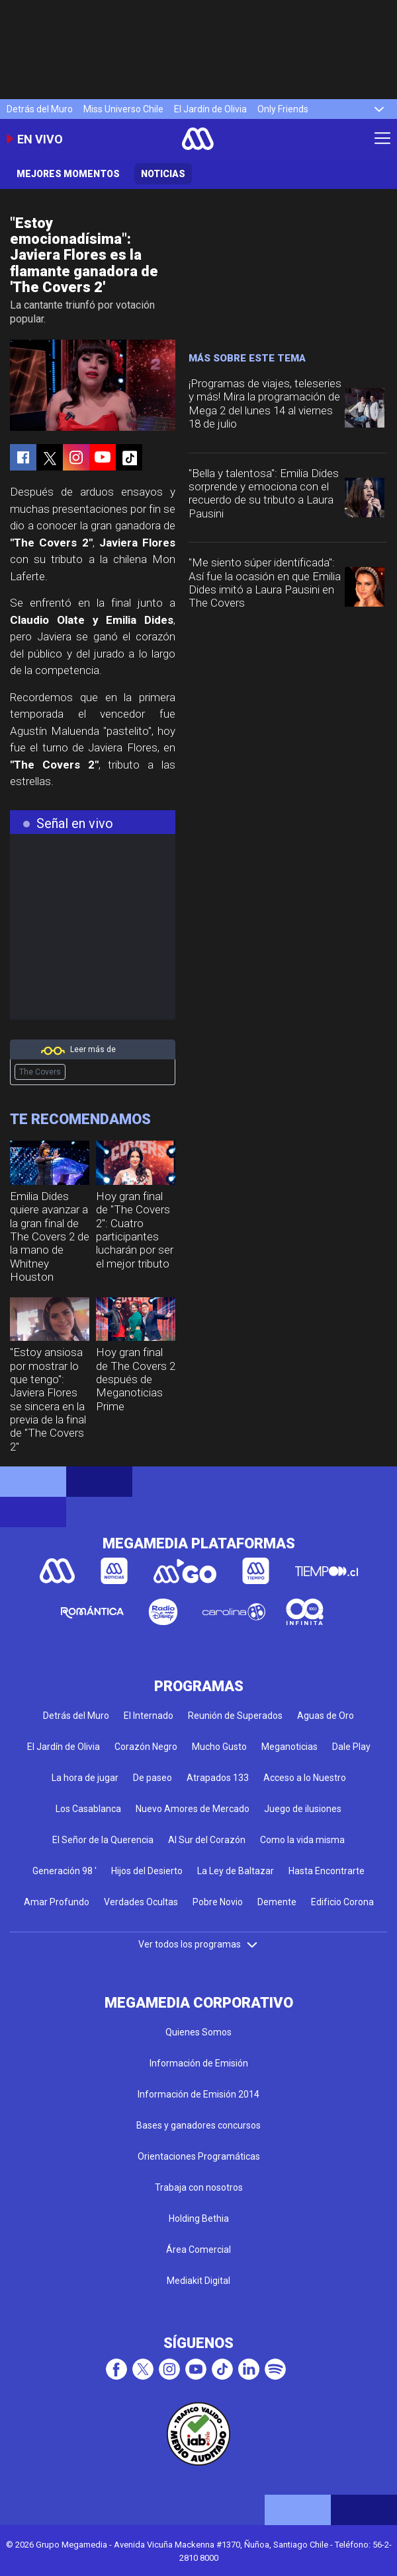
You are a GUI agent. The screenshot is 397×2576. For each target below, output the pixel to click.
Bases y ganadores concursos (198, 2125)
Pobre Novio (218, 1902)
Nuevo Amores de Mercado (192, 1808)
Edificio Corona (342, 1902)
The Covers (40, 1072)
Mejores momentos (68, 174)
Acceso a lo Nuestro (304, 1777)
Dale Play (351, 1746)
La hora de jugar (85, 1777)
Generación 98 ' (64, 1871)
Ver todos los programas (198, 1944)
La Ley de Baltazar (235, 1871)
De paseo (152, 1777)
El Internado (148, 1715)
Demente (276, 1902)
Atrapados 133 (218, 1777)
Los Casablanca (88, 1808)
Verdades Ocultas (141, 1902)
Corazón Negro (145, 1746)
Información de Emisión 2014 (198, 2094)
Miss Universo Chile (123, 109)
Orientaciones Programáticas (199, 2156)
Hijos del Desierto (147, 1871)
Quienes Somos (198, 2032)
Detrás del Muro (40, 109)
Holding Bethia (199, 2218)
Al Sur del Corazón (206, 1840)
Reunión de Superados (235, 1715)
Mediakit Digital (198, 2280)
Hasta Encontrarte (326, 1871)
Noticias (163, 174)
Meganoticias (289, 1746)
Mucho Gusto (219, 1746)
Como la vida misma (302, 1840)
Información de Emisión (199, 2063)
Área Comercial (198, 2249)
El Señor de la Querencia (103, 1840)
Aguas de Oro (325, 1715)
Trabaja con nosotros (199, 2187)
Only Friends (282, 109)
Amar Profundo (56, 1902)
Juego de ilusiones (302, 1808)
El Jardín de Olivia (210, 109)
